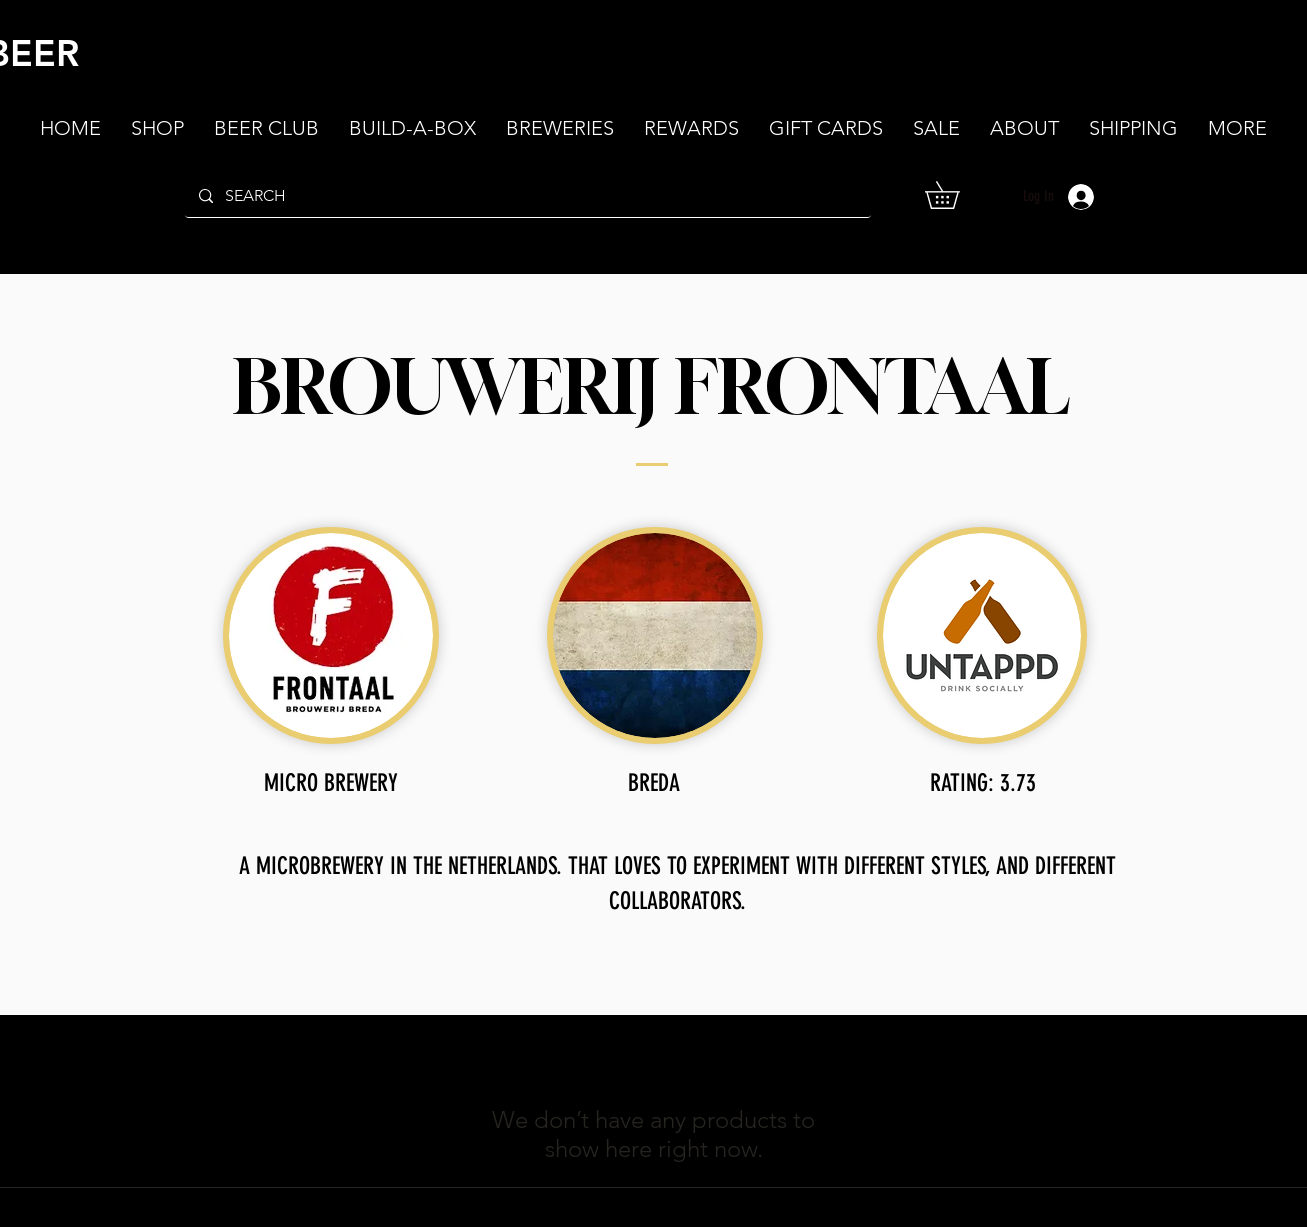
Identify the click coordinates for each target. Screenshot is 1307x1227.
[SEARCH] (527, 196)
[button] (1024, 128)
